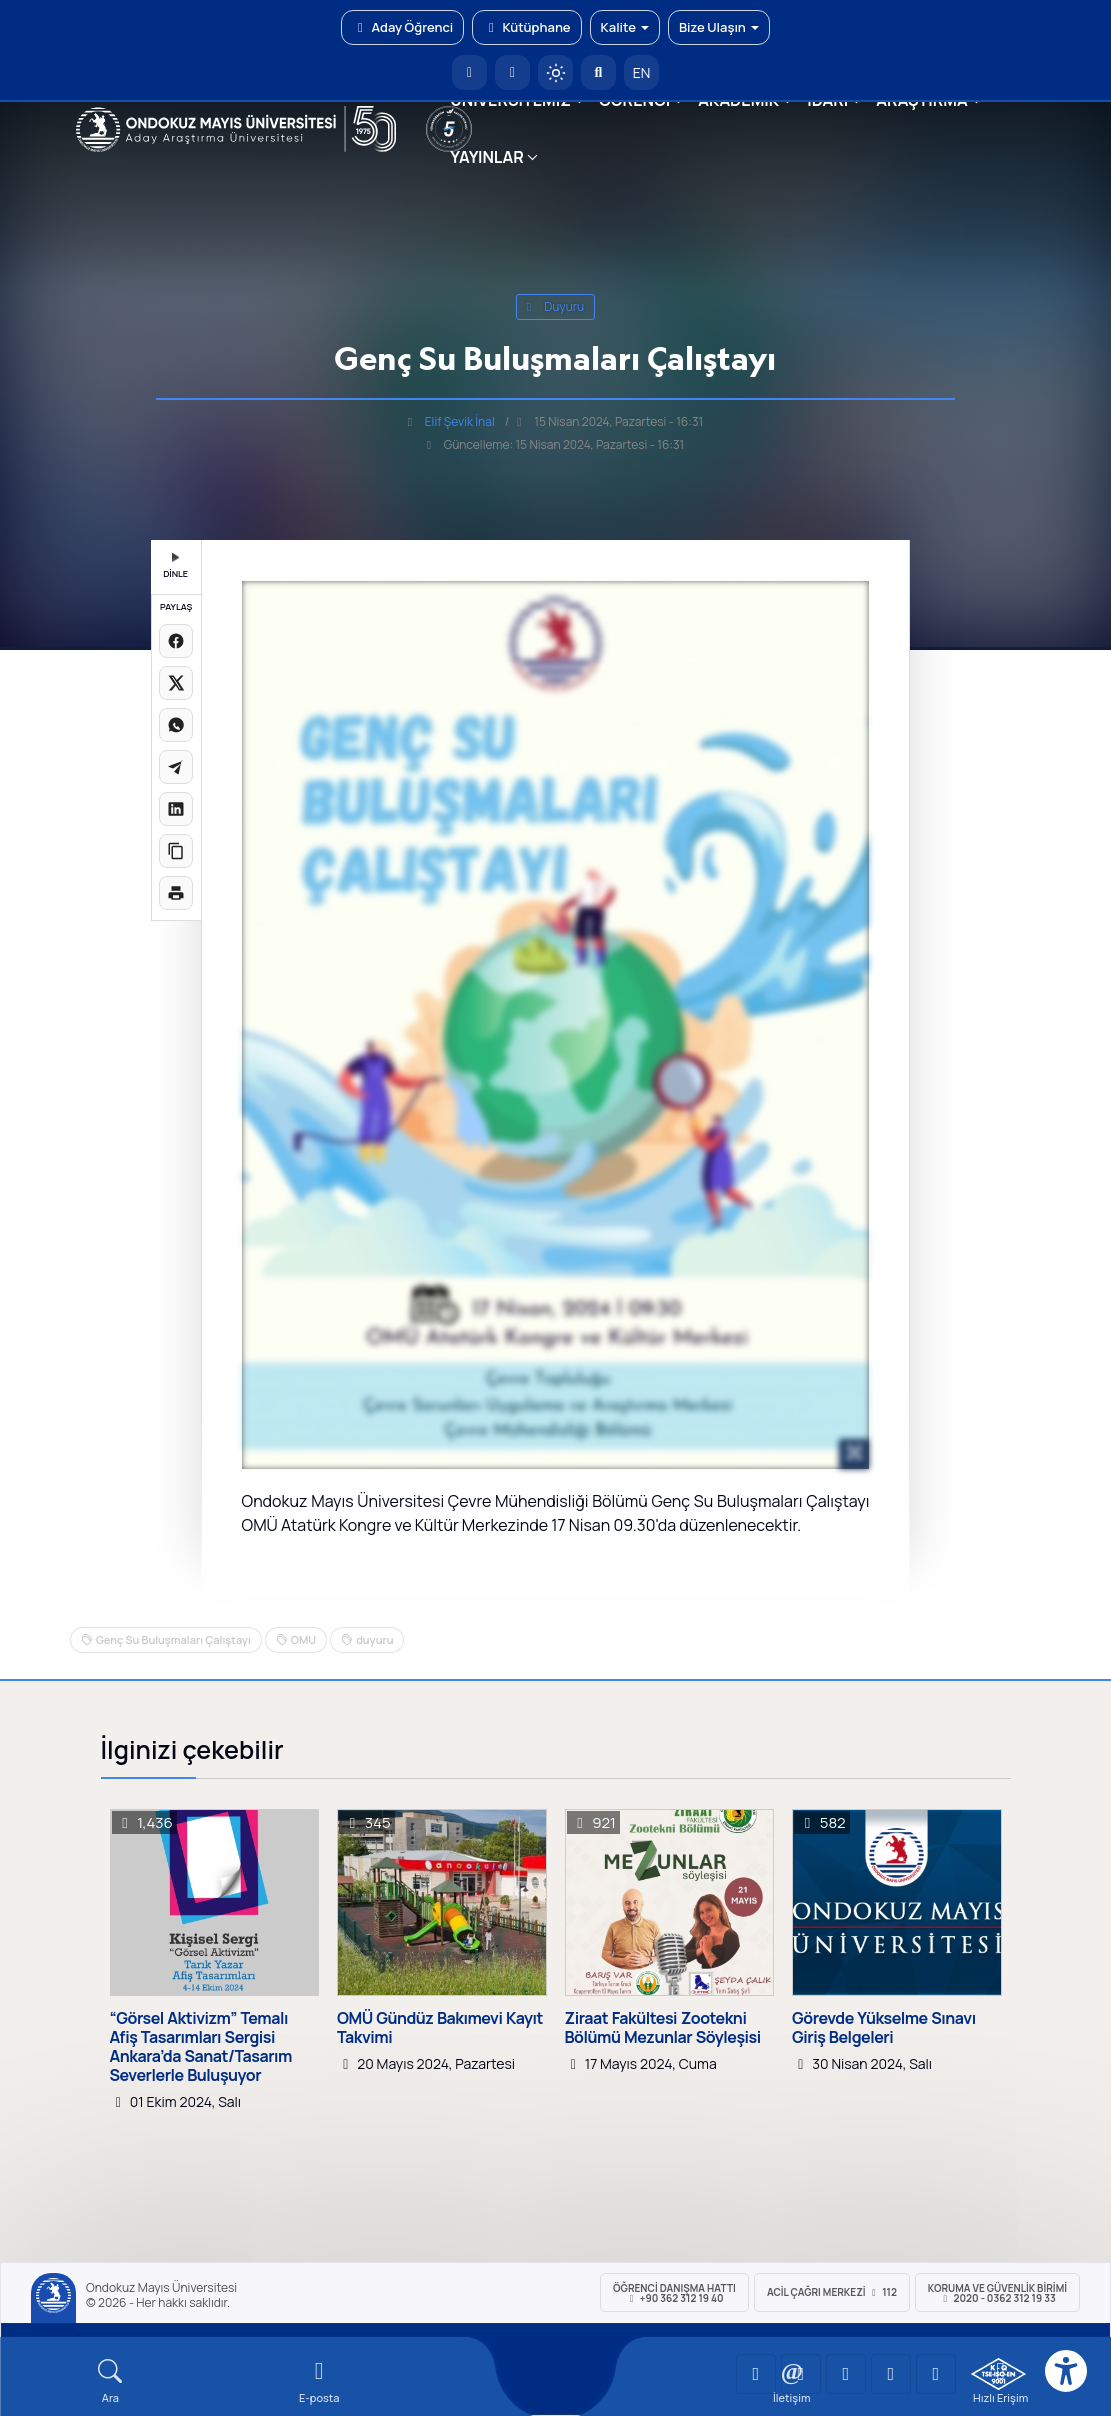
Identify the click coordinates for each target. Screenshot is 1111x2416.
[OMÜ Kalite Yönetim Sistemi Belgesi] (998, 2374)
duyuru (556, 306)
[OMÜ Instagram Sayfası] (846, 2374)
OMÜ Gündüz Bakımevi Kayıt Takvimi (440, 2028)
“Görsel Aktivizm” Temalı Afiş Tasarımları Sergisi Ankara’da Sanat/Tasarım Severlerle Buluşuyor (201, 2047)
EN (642, 72)
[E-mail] (319, 2381)
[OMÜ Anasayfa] (469, 72)
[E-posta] (512, 72)
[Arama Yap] (598, 72)
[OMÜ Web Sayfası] (236, 129)
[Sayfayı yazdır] (176, 893)
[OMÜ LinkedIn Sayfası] (801, 2374)
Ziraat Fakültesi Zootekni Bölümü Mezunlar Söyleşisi (663, 2028)
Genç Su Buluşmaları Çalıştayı (173, 1639)
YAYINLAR (486, 157)
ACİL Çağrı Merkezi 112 (832, 2292)
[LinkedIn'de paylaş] (176, 809)
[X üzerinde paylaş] (176, 683)
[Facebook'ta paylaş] (176, 641)
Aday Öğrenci (402, 27)
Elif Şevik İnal (460, 421)
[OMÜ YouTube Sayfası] (756, 2374)
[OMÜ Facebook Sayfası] (936, 2374)
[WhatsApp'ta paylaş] (176, 725)
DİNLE (175, 566)
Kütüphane (526, 27)
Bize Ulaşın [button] (719, 27)
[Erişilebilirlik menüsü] (1066, 2371)
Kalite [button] (625, 27)
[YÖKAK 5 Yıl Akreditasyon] (449, 129)
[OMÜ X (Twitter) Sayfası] (891, 2374)
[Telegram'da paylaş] (176, 767)
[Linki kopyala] (176, 851)
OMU (303, 1639)
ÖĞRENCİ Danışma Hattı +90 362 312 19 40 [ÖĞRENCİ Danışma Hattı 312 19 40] (674, 2293)
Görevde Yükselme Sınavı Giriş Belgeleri (884, 2028)
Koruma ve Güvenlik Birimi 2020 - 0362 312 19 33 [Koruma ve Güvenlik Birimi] (997, 2293)
